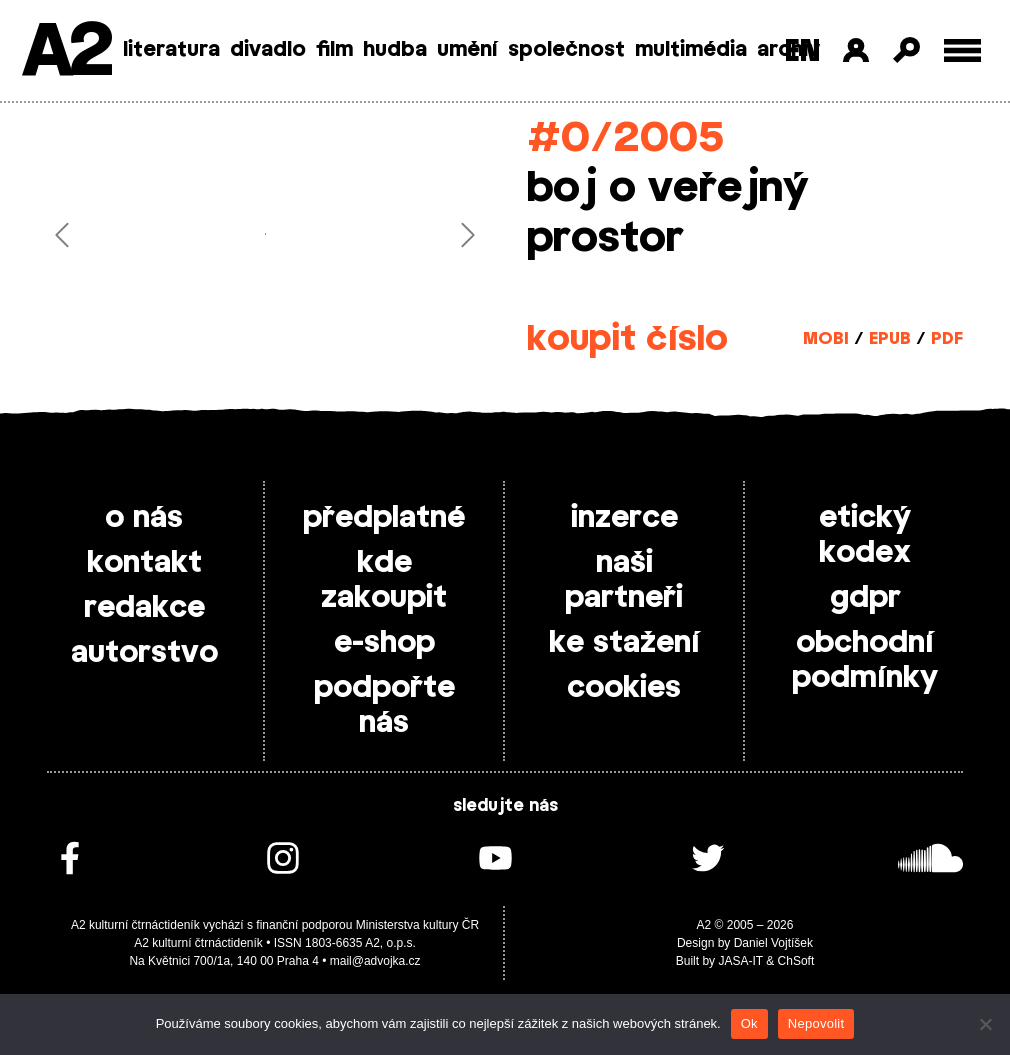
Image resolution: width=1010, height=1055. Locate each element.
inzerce (624, 518)
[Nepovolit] (985, 1024)
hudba (395, 50)
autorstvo (144, 653)
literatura (171, 50)
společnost (566, 50)
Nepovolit (816, 1023)
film (334, 50)
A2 (65, 52)
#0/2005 (625, 138)
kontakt (144, 563)
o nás (144, 518)
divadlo (268, 50)
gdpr (865, 598)
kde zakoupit (384, 580)
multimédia (691, 50)
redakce (144, 608)
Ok (749, 1023)
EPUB (890, 339)
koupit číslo (627, 339)
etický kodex (865, 535)
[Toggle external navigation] (962, 50)
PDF (947, 339)
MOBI (826, 339)
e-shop (384, 643)
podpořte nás (384, 705)
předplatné (384, 518)
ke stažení (624, 643)
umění (467, 50)
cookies (624, 688)
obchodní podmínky (865, 660)
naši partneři (624, 580)
